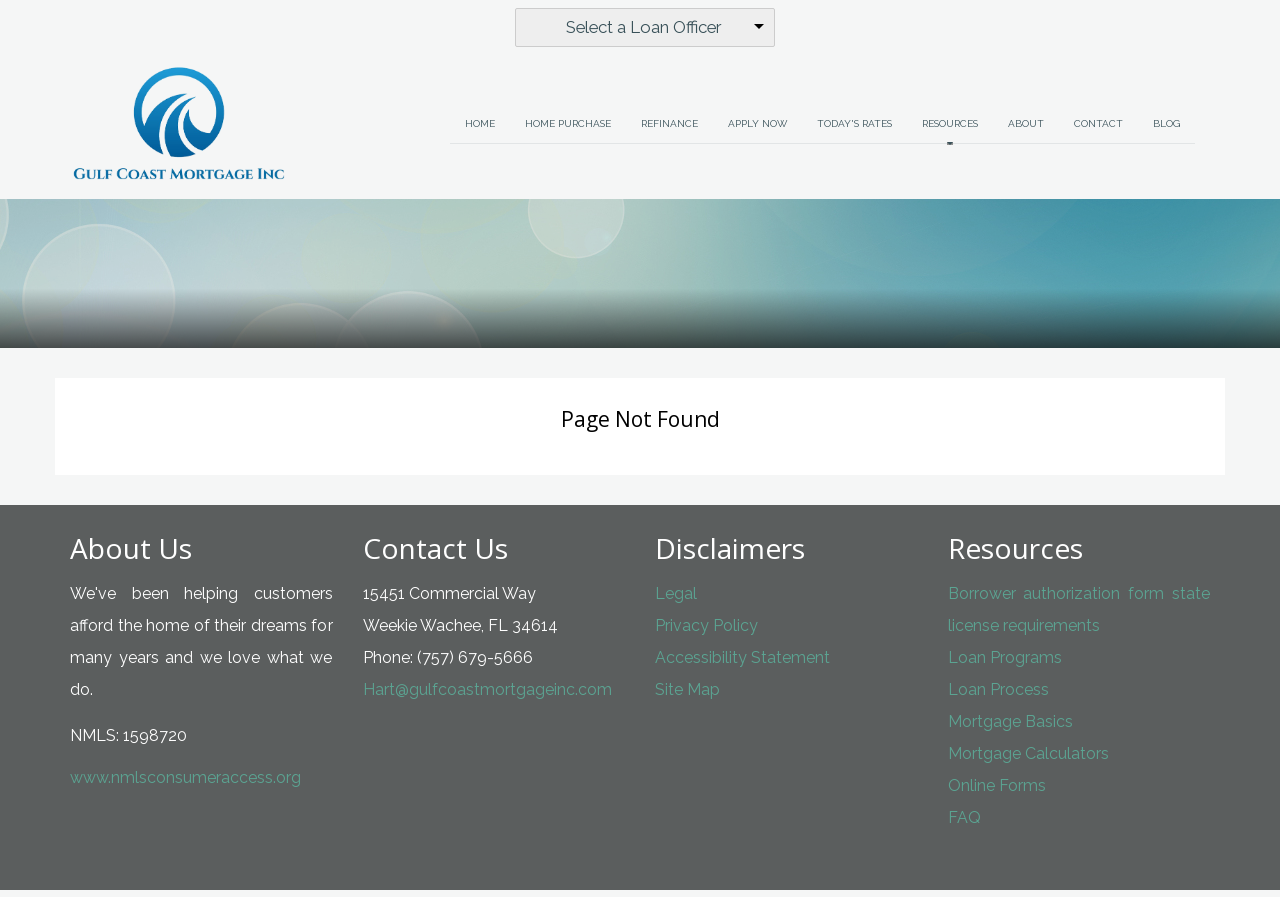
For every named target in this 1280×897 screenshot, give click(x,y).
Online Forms (997, 792)
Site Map (687, 696)
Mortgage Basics (1010, 728)
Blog (1166, 130)
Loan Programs (1005, 664)
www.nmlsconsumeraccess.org (185, 784)
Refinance (669, 130)
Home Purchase (568, 130)
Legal (676, 600)
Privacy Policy (706, 632)
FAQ (964, 824)
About (1026, 130)
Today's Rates (854, 130)
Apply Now (757, 130)
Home (480, 130)
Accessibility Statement (742, 664)
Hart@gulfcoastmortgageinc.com (487, 696)
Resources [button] (950, 130)
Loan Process (998, 696)
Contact (1098, 130)
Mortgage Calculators (1028, 760)
